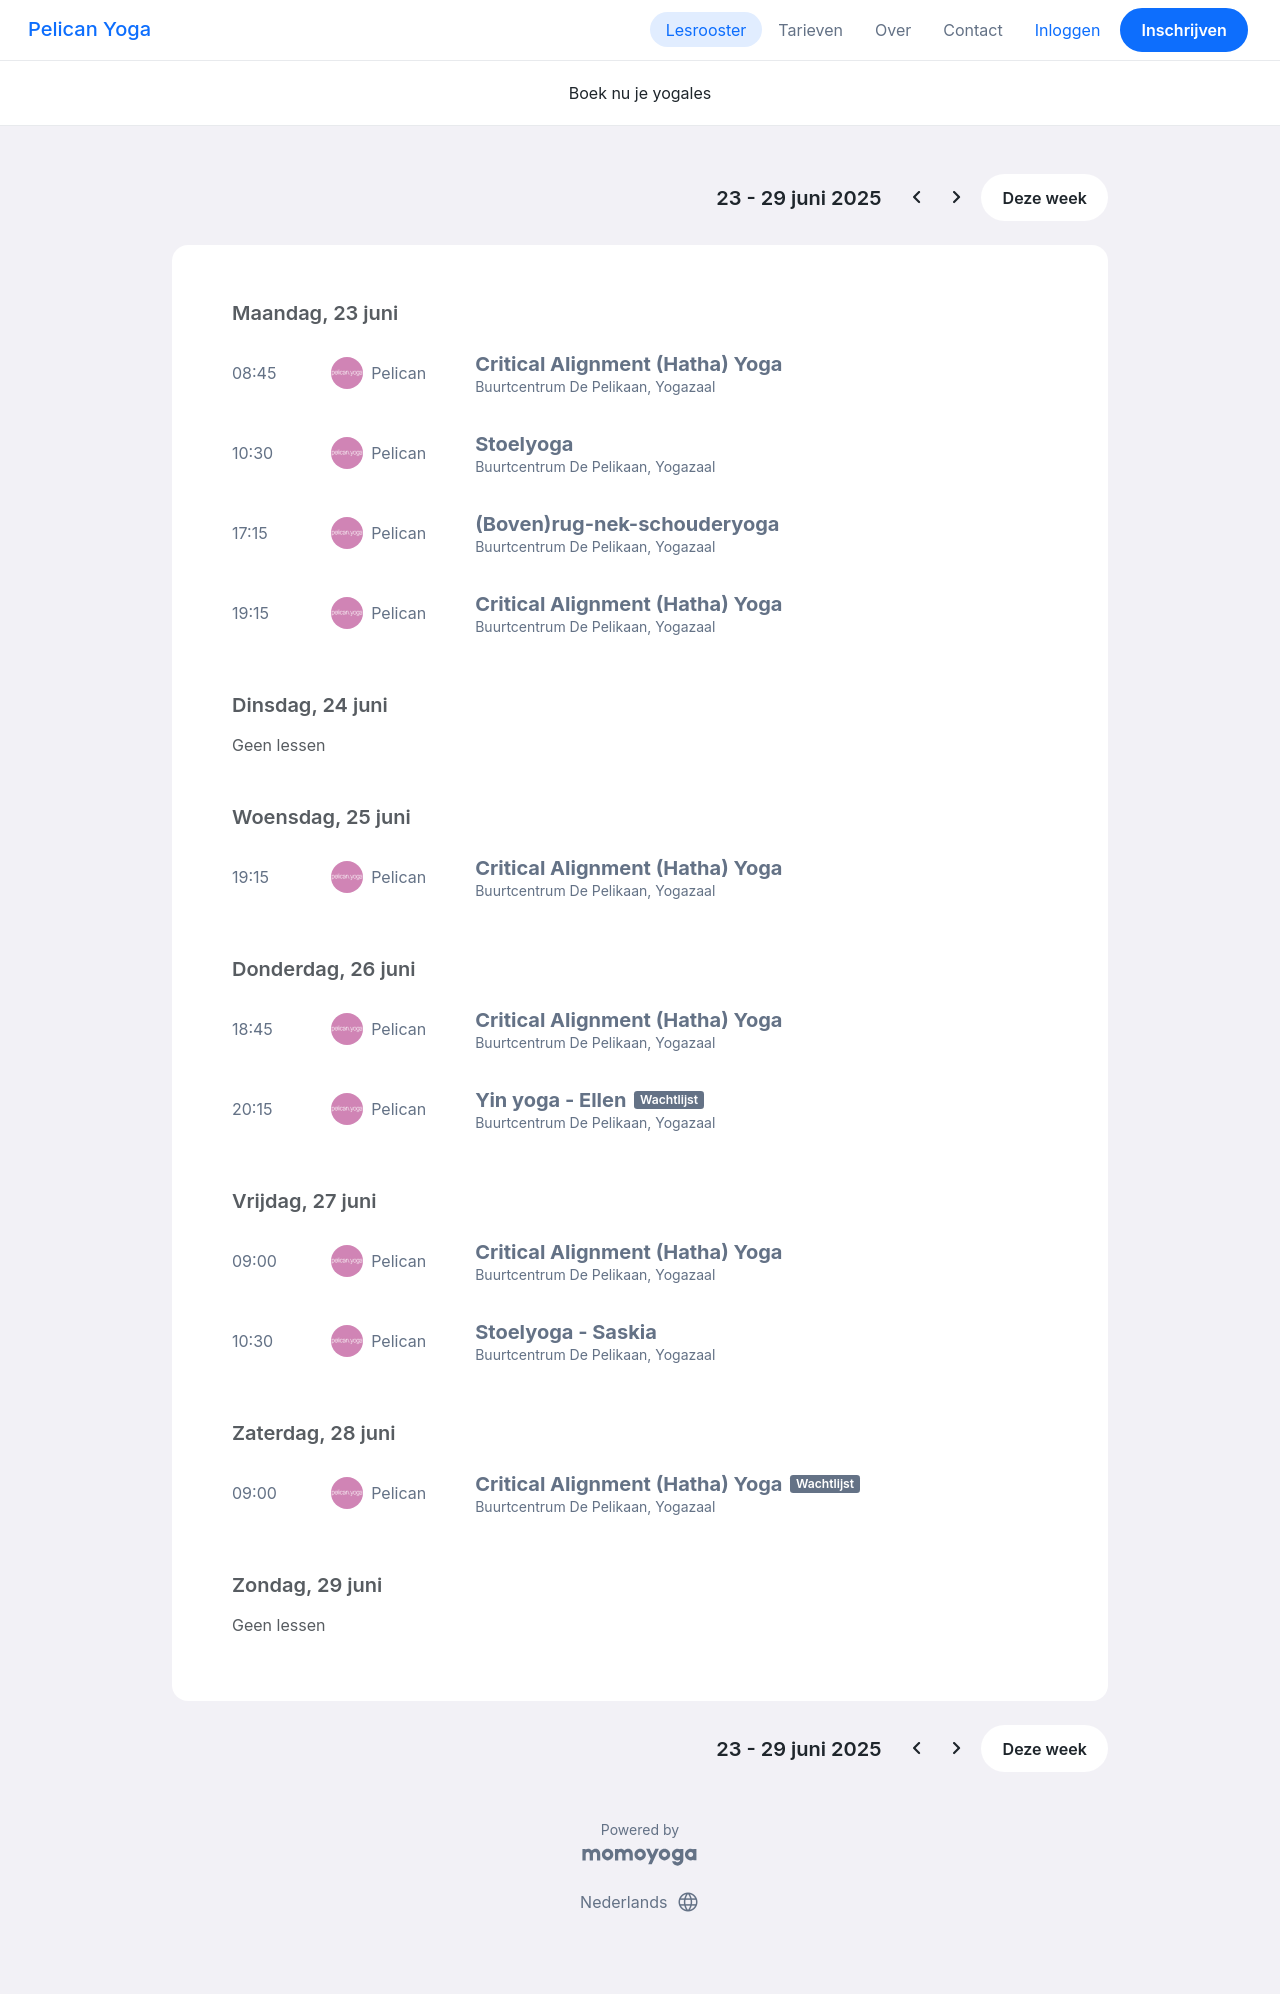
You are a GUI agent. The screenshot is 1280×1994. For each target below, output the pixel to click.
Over (893, 30)
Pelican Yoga (89, 29)
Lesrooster (706, 30)
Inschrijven (1184, 30)
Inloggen (1068, 30)
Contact (972, 30)
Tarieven (810, 30)
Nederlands (640, 1902)
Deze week (1045, 198)
